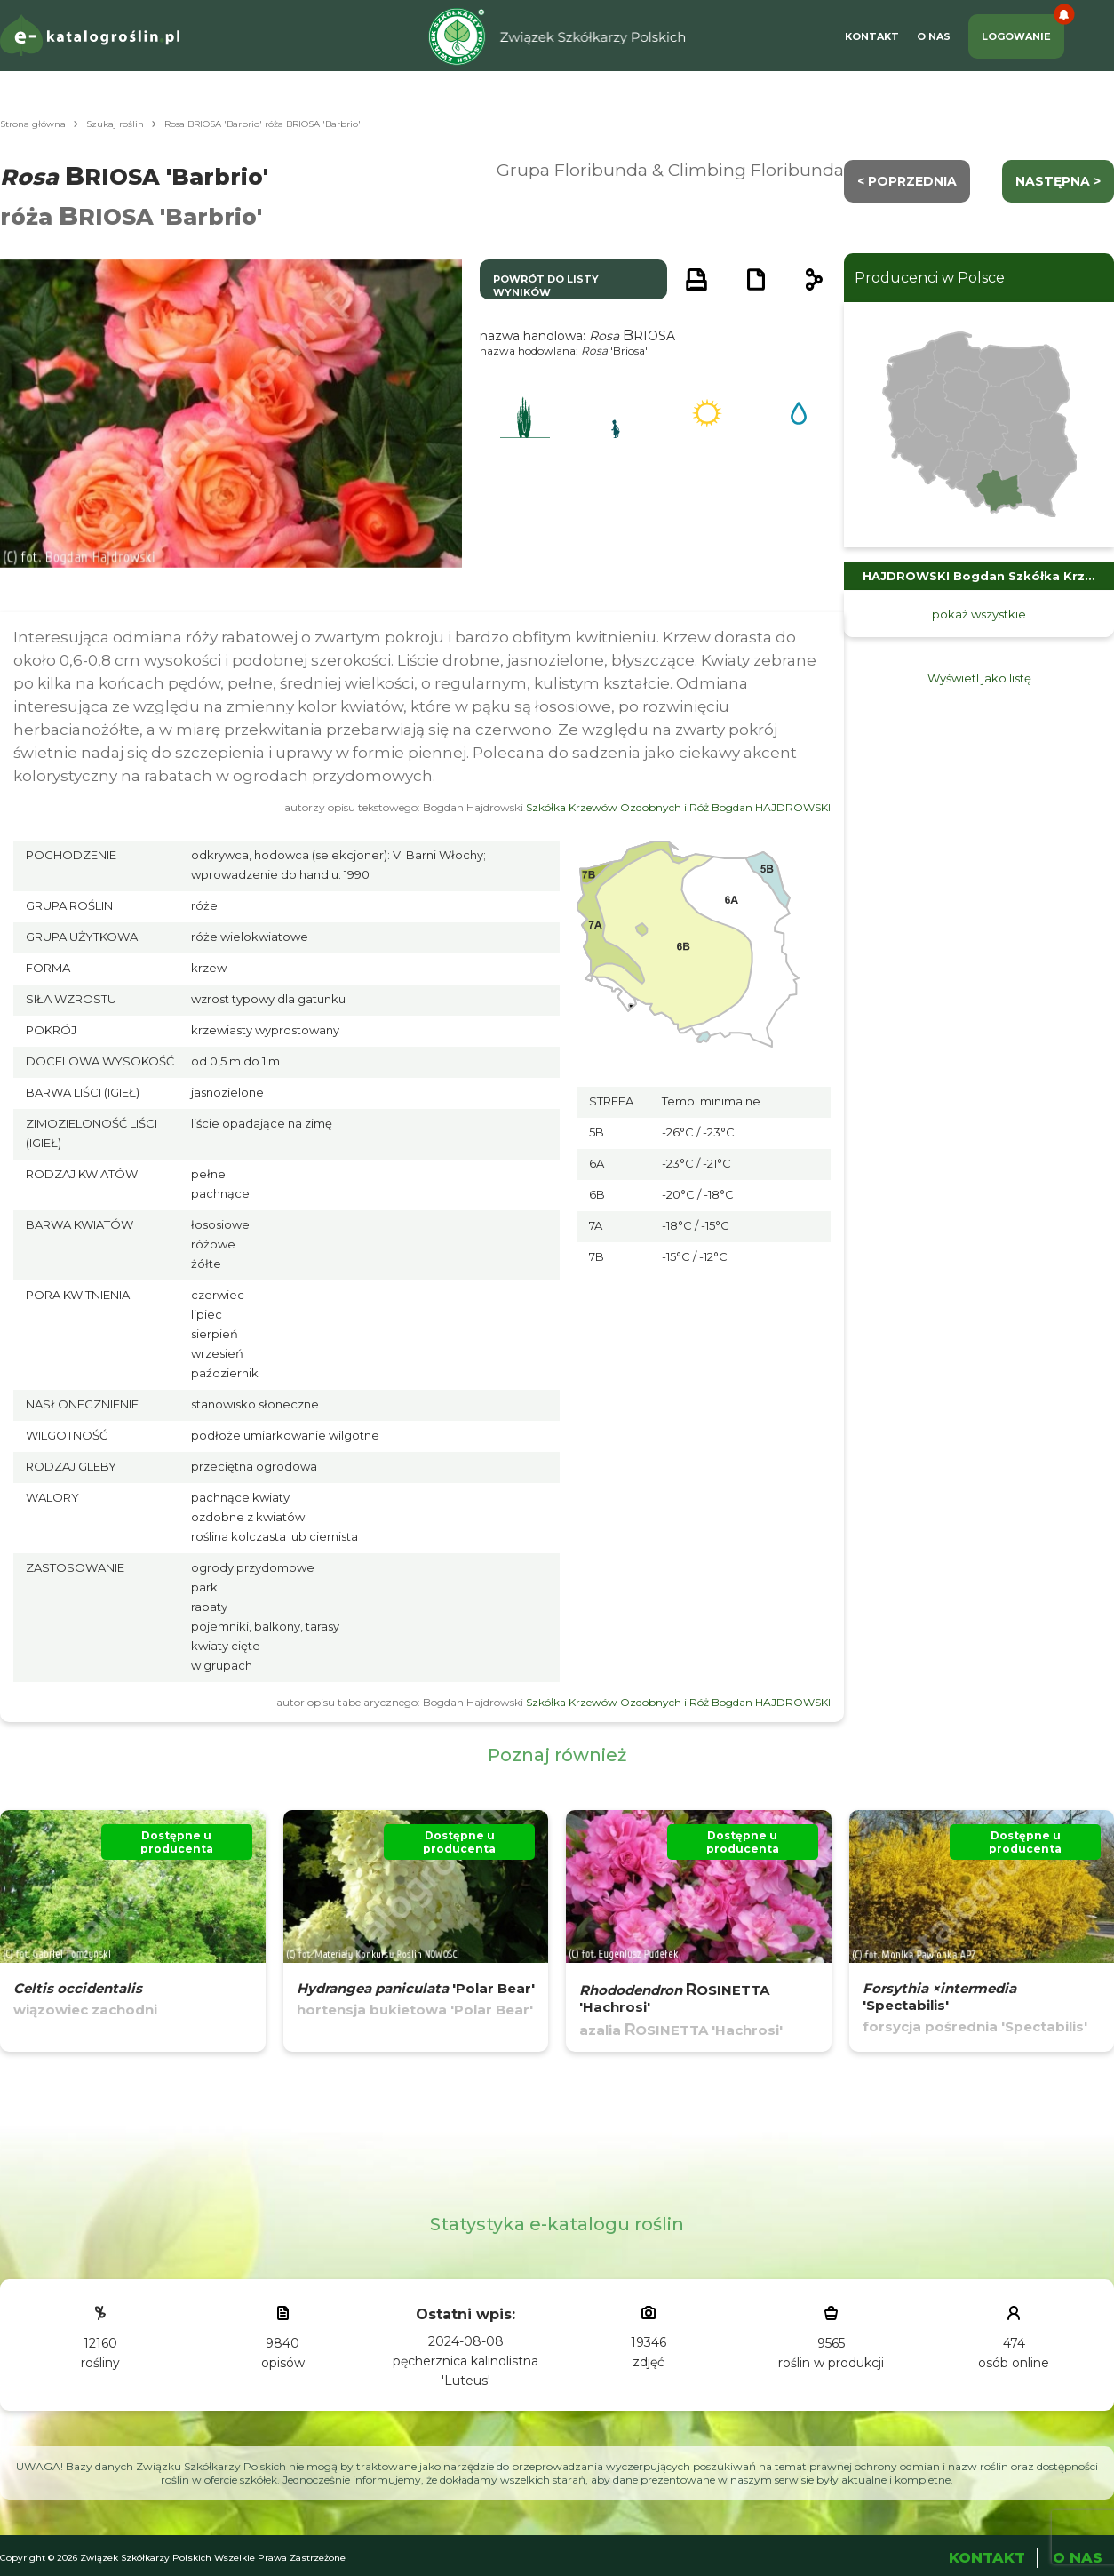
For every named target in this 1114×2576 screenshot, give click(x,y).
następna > (1058, 181)
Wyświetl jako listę (979, 678)
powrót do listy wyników (546, 286)
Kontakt (872, 36)
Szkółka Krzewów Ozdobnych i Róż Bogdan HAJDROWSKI (678, 807)
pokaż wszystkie (979, 614)
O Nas (934, 36)
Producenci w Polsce (930, 277)
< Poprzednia (907, 181)
